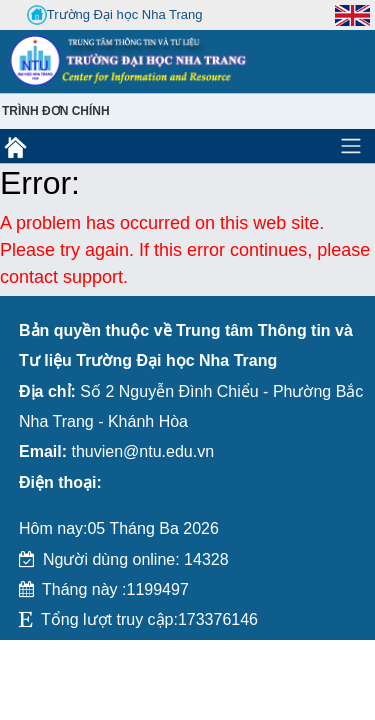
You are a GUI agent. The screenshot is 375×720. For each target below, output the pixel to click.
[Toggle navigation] (351, 146)
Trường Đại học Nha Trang (115, 15)
